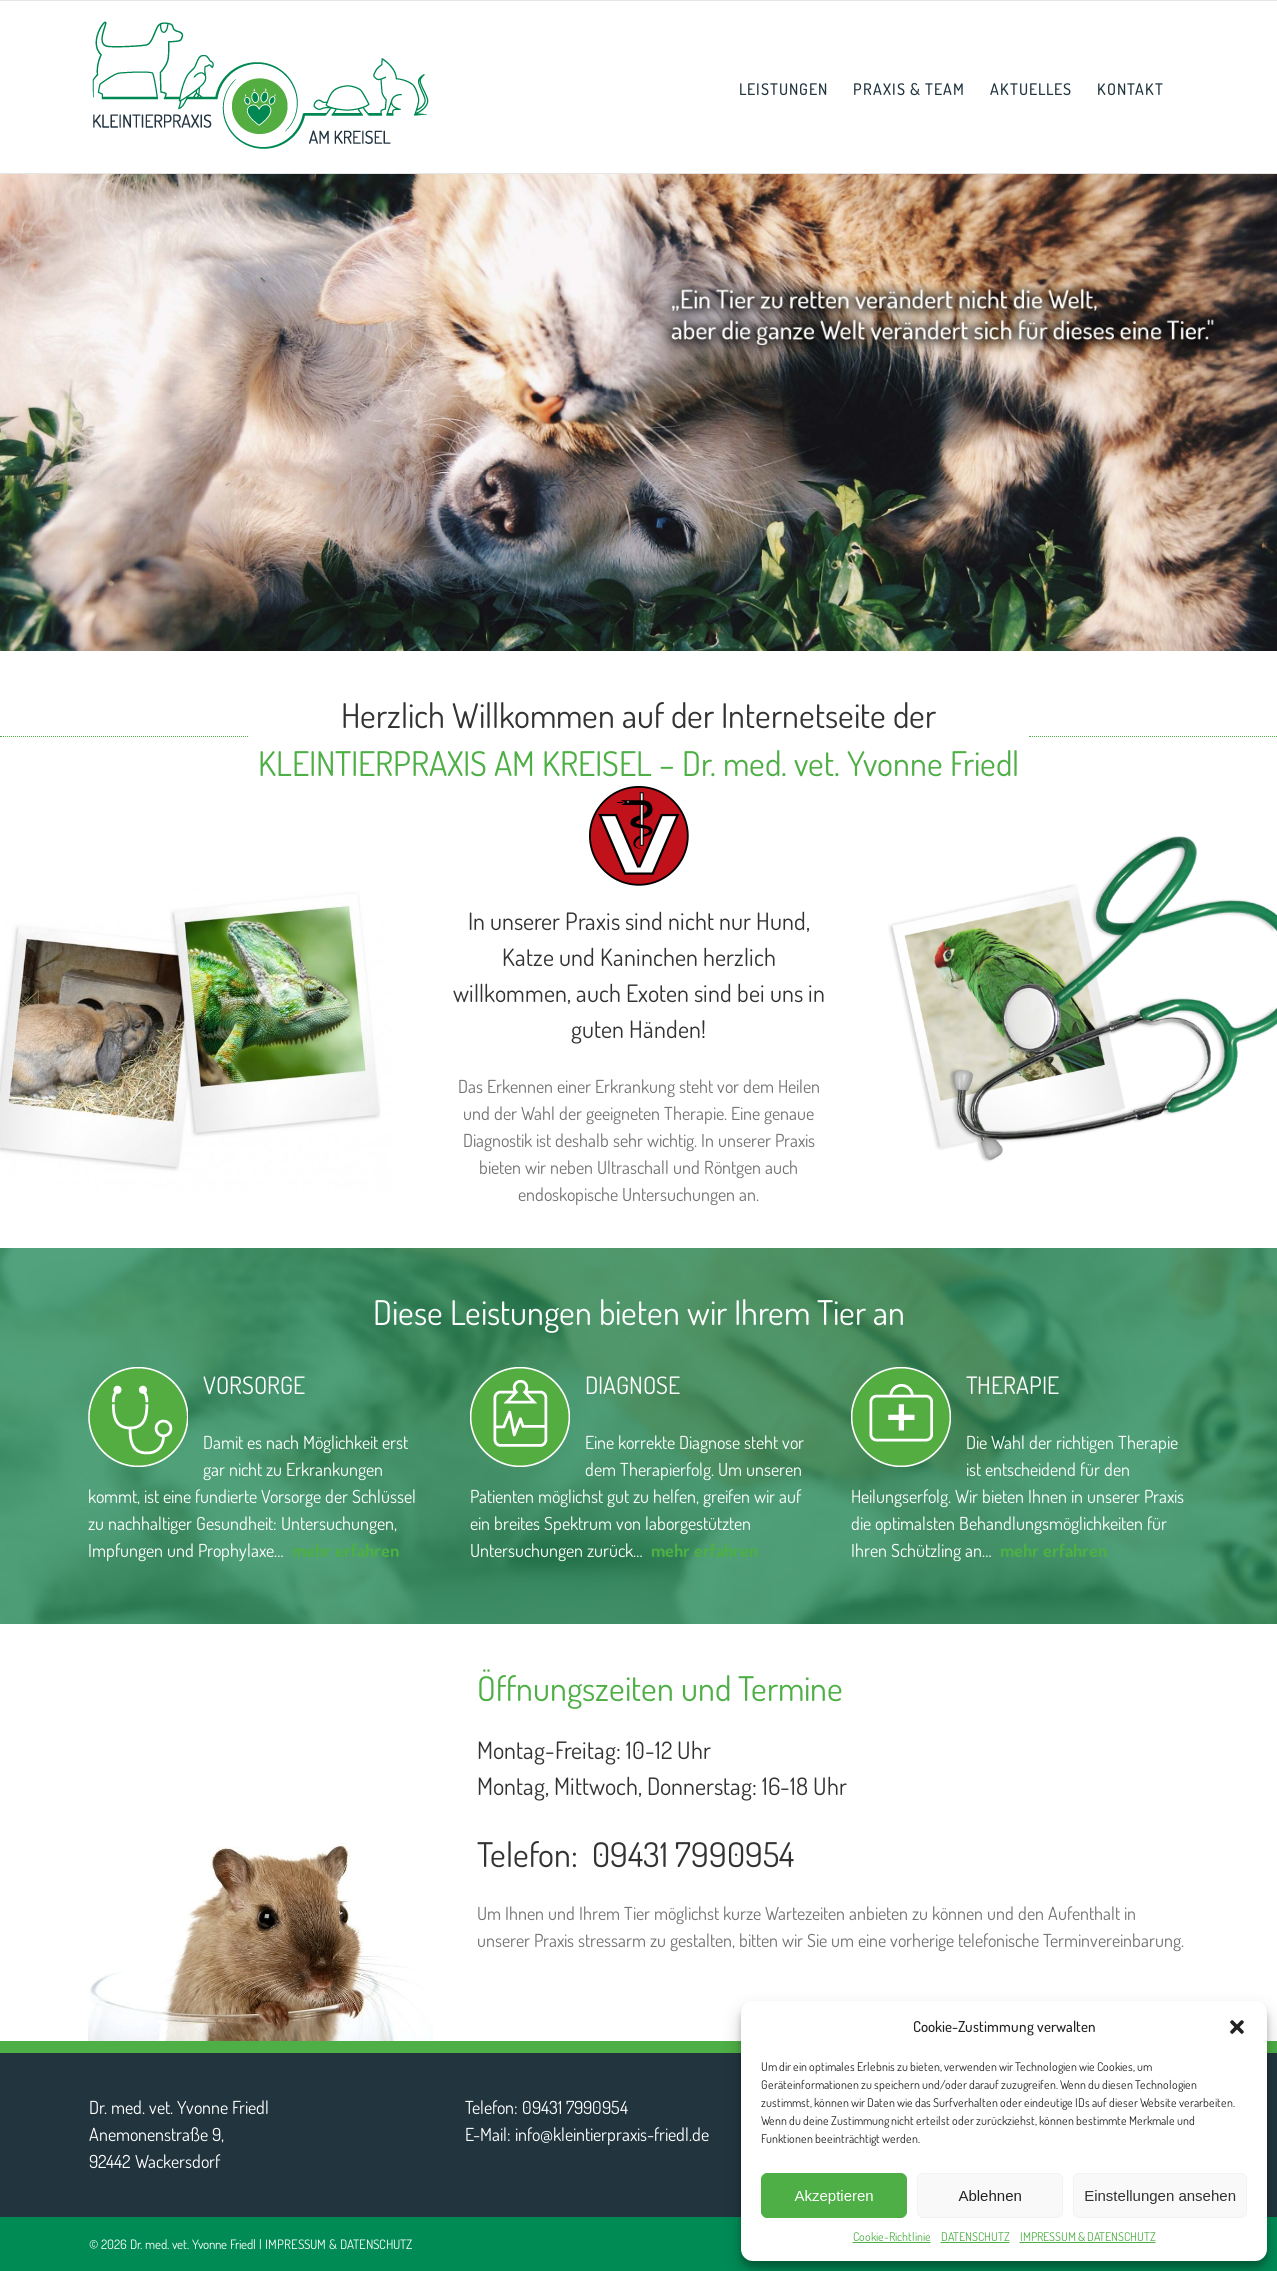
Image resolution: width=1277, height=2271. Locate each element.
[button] (1237, 2027)
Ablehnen (989, 2195)
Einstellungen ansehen (1160, 2195)
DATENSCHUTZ (975, 2236)
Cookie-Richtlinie (892, 2236)
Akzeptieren (833, 2195)
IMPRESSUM (295, 2244)
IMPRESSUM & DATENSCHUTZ (1088, 2236)
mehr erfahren (704, 1550)
